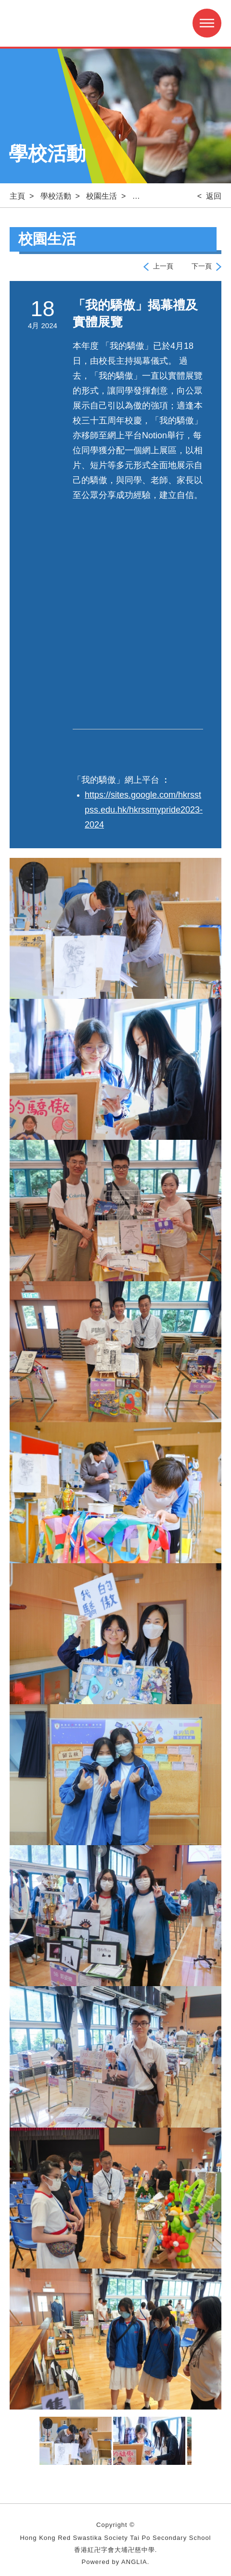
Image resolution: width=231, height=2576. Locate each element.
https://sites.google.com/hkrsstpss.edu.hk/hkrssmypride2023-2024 (144, 809)
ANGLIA (134, 2561)
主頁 (17, 196)
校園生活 (101, 196)
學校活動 (55, 196)
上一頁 (163, 266)
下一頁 (202, 266)
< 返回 (209, 196)
